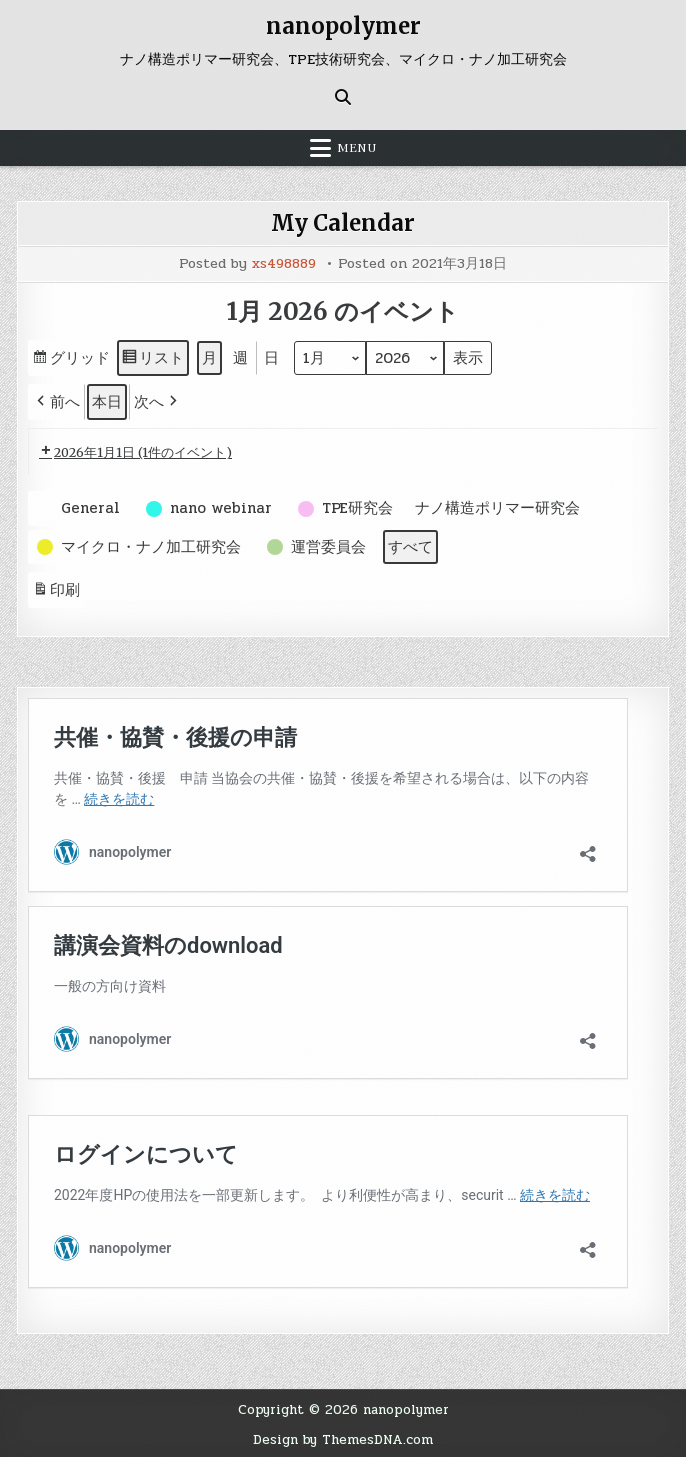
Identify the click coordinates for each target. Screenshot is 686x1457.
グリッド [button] (71, 358)
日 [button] (271, 356)
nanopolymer (343, 26)
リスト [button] (152, 358)
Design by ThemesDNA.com (343, 1437)
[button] (56, 400)
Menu (357, 147)
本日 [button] (107, 400)
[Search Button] (343, 96)
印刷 (56, 590)
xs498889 (284, 262)
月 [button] (209, 356)
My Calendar (343, 222)
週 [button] (240, 356)
